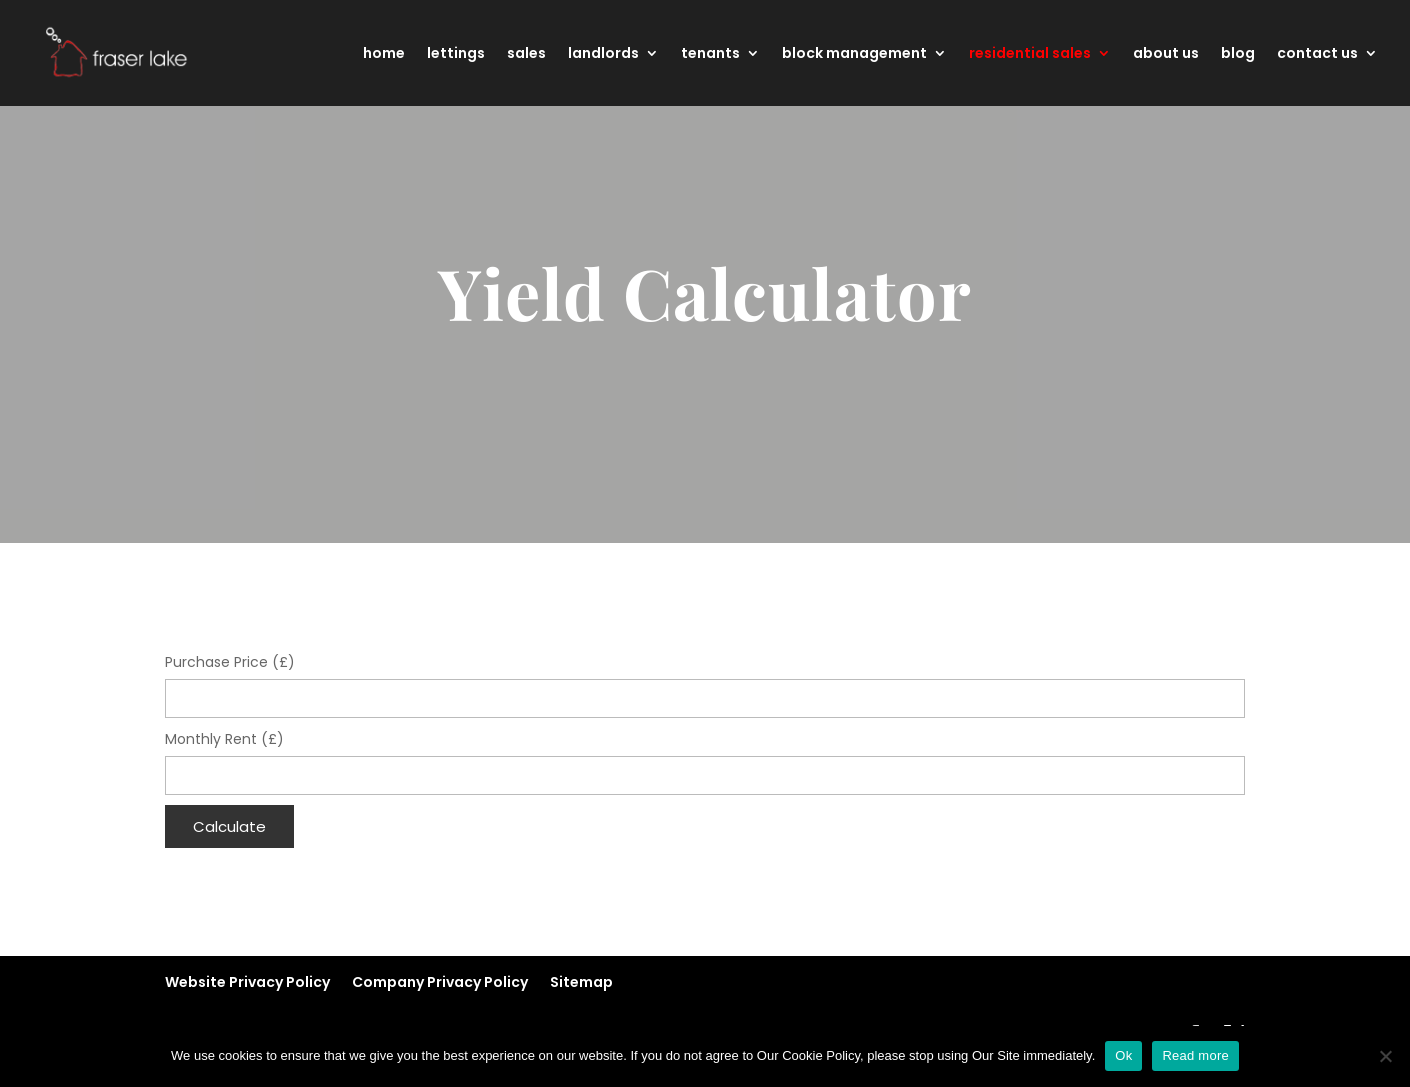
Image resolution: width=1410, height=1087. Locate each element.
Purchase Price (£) (230, 662)
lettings (456, 54)
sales (526, 54)
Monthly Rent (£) (224, 739)
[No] (1385, 1056)
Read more (1195, 1055)
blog (1238, 54)
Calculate (229, 826)
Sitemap (581, 982)
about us (1166, 54)
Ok (1123, 1055)
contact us (1317, 54)
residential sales (1030, 54)
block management (854, 54)
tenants (710, 54)
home (384, 54)
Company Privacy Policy (440, 982)
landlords (603, 54)
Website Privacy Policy (247, 982)
